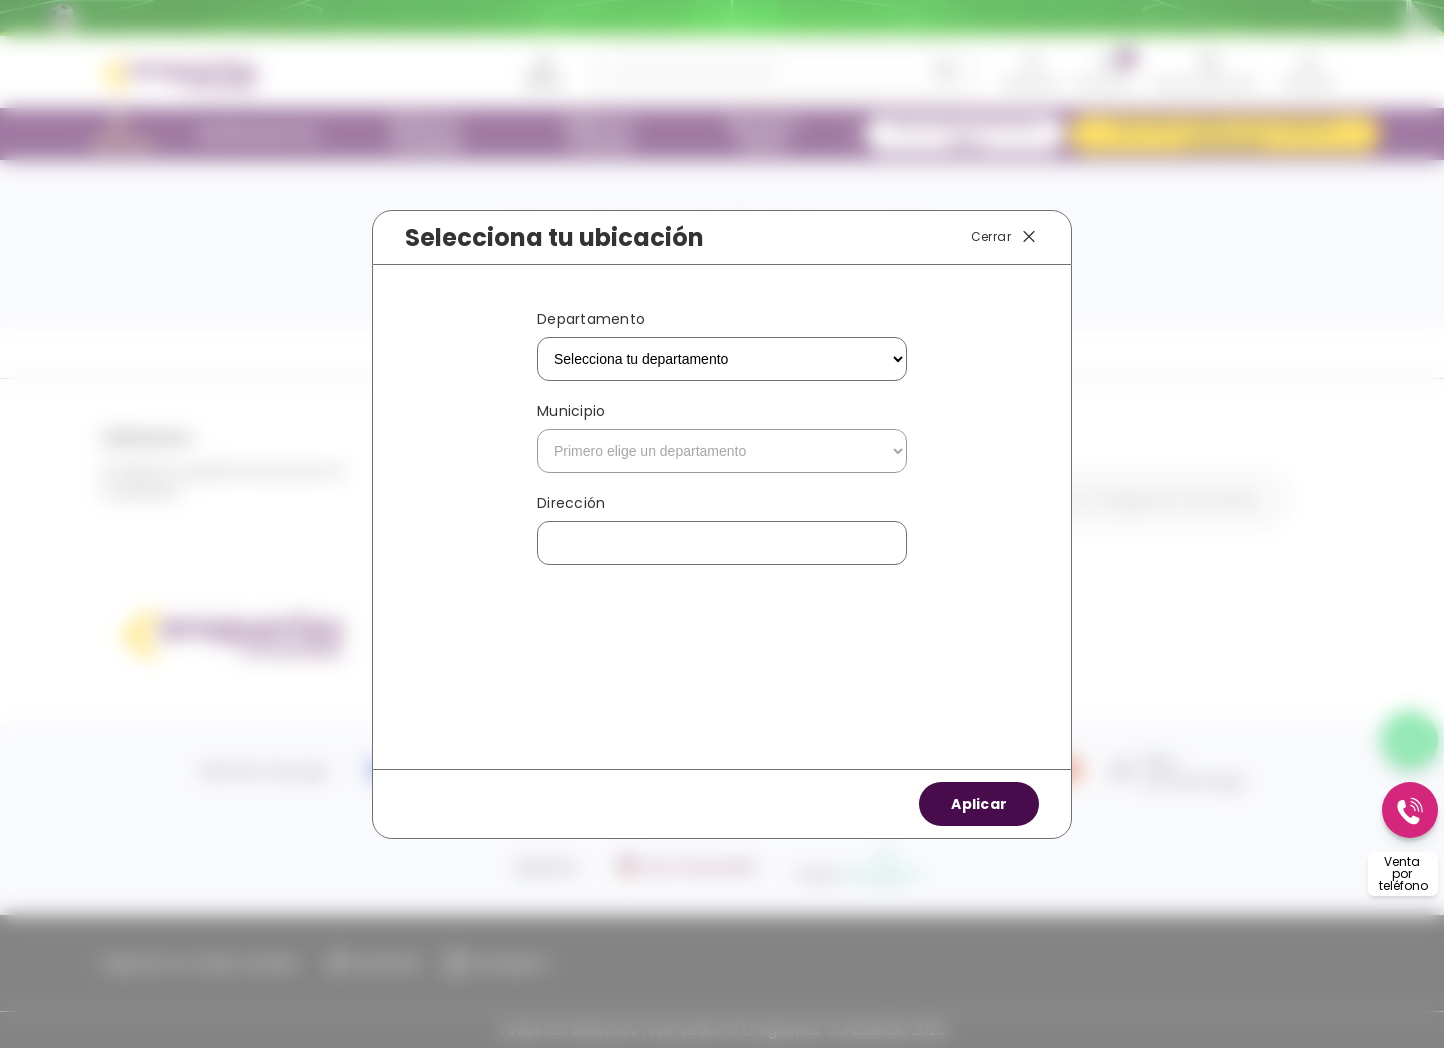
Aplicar (979, 804)
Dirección (571, 503)
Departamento (591, 319)
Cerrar (1005, 237)
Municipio (571, 411)
